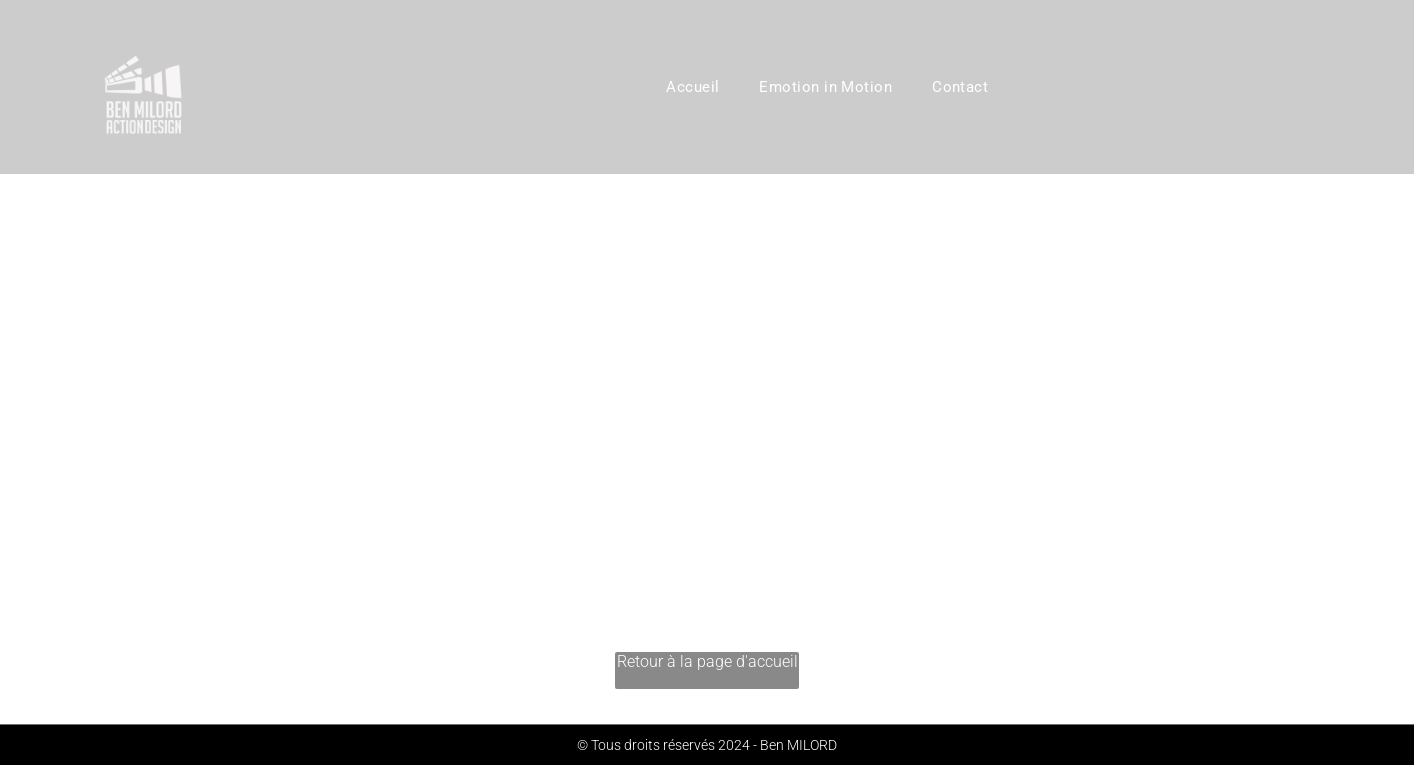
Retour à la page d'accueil (707, 661)
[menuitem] (692, 87)
